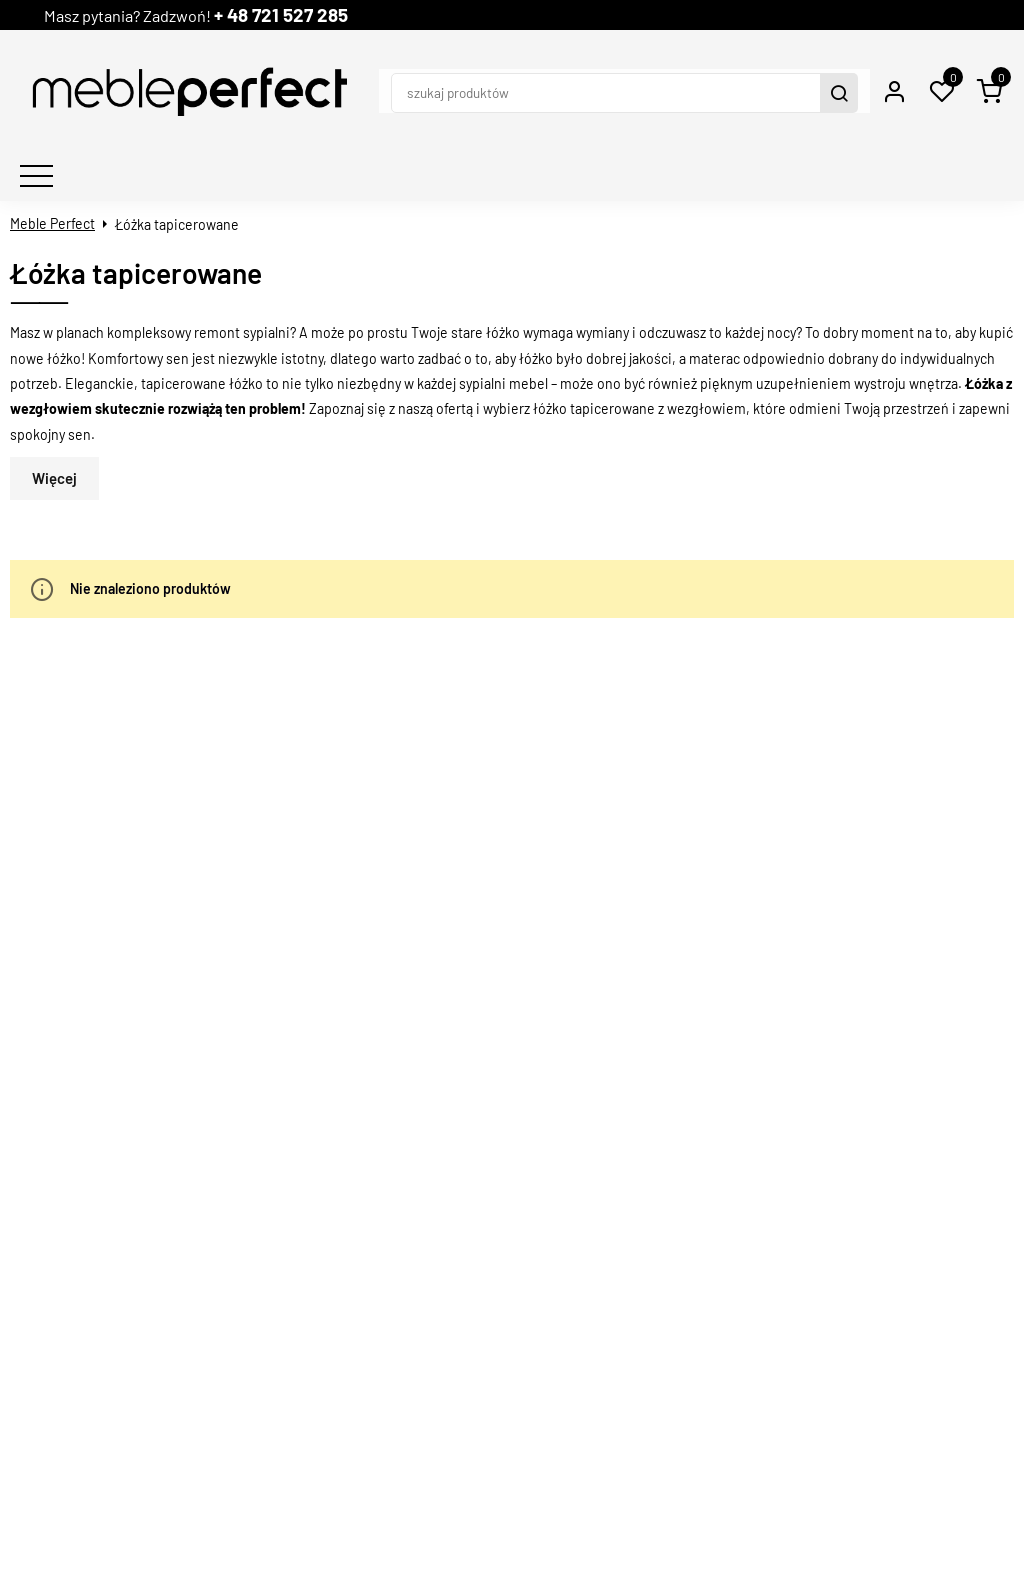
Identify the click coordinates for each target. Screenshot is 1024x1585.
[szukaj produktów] (546, 72)
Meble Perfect (52, 184)
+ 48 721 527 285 (319, 14)
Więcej (54, 439)
